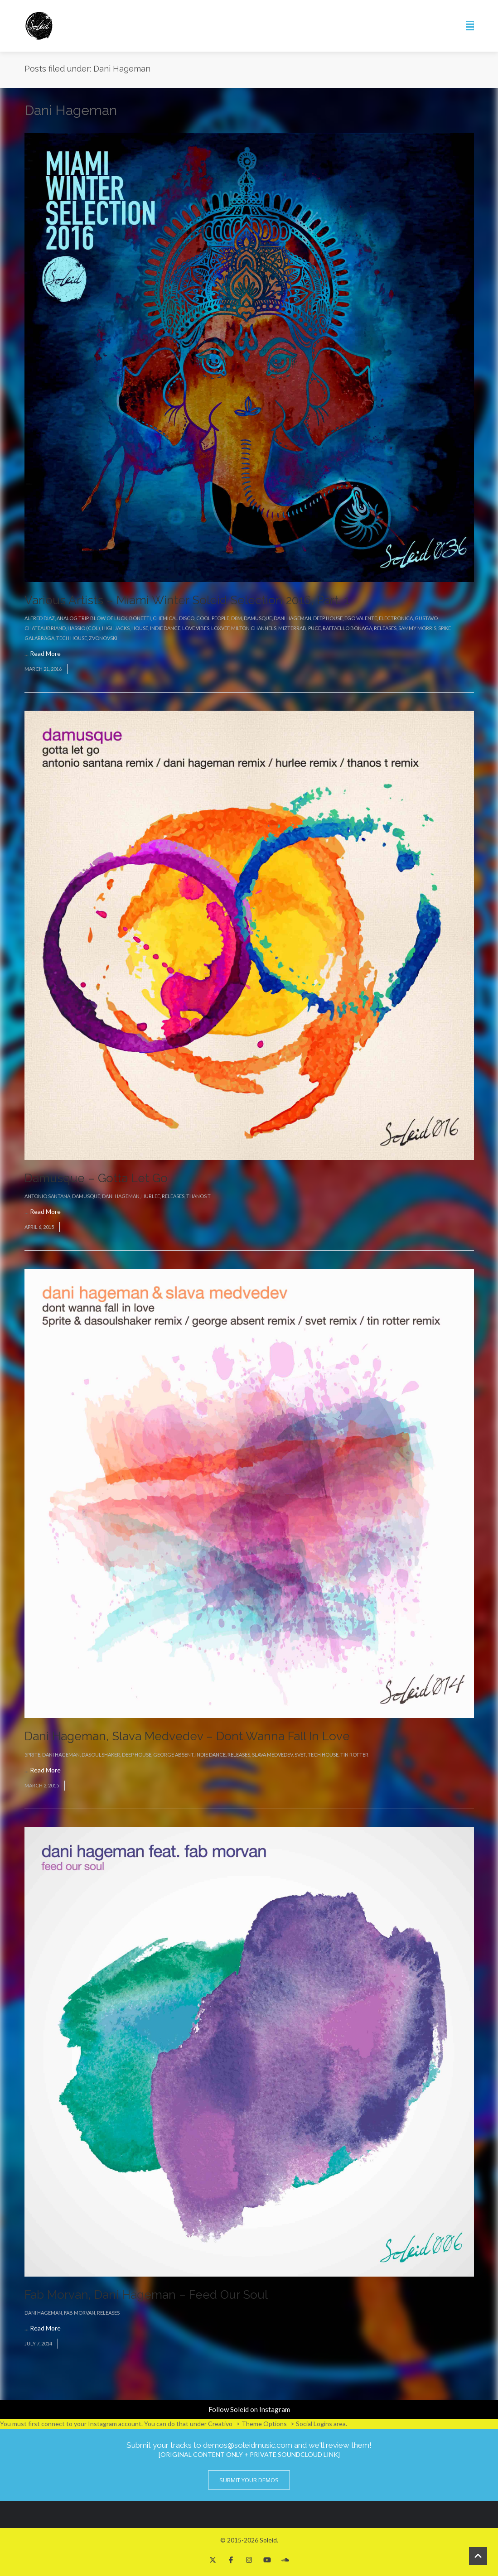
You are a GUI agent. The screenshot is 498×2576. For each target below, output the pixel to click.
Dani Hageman (292, 618)
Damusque (258, 618)
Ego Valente (360, 618)
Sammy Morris (417, 628)
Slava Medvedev (272, 1754)
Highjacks (116, 628)
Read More (45, 653)
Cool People (212, 618)
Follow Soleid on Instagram (249, 2409)
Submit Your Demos (249, 2480)
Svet (300, 1754)
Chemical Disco (173, 618)
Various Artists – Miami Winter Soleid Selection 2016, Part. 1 (186, 600)
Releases (385, 628)
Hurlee (150, 1196)
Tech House (71, 638)
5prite (32, 1754)
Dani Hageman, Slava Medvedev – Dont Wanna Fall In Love (187, 1736)
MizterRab (292, 628)
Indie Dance (165, 628)
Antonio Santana (47, 1196)
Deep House (328, 618)
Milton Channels (253, 628)
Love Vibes (195, 628)
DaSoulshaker (101, 1754)
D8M (236, 618)
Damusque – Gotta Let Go (96, 1178)
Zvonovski (103, 638)
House (139, 628)
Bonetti (140, 618)
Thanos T (198, 1196)
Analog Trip (72, 618)
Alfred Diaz (39, 618)
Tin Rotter (354, 1754)
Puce (314, 628)
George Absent (173, 1754)
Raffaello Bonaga (347, 628)
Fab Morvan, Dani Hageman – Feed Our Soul (146, 2295)
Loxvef (220, 628)
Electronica (396, 618)
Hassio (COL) (84, 628)
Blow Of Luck (108, 618)
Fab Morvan (79, 2313)
